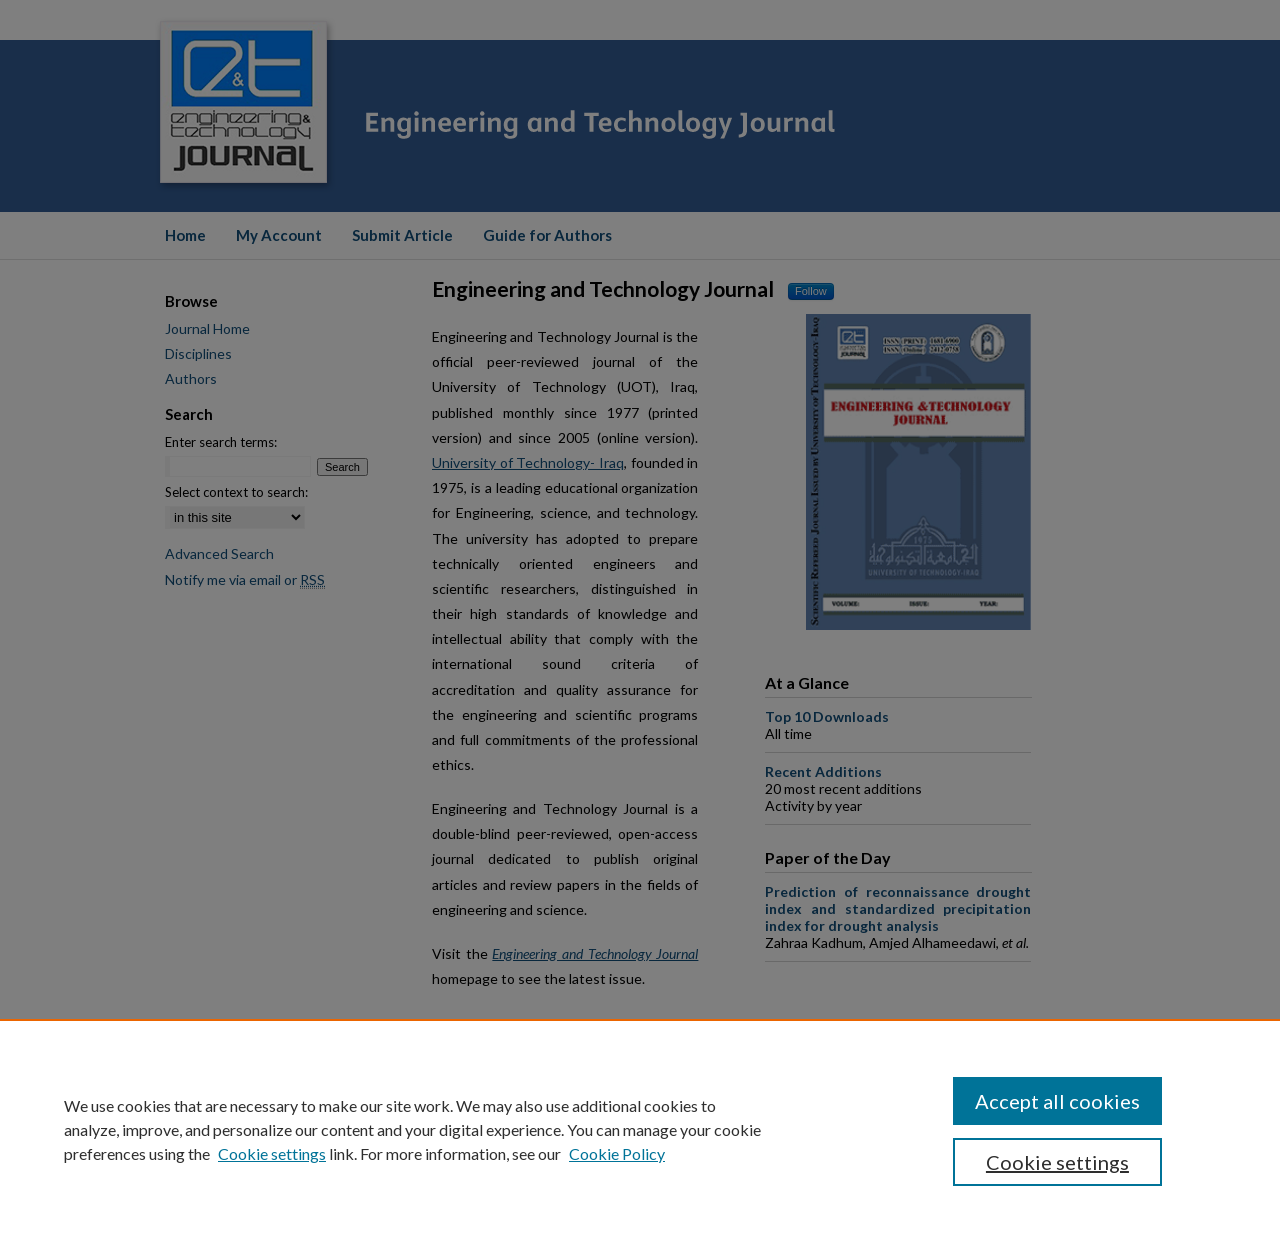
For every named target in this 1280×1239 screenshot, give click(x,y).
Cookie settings (272, 1153)
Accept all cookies (1057, 1101)
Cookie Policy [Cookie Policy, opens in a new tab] (617, 1153)
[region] (640, 1129)
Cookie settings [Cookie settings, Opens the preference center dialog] (1057, 1162)
